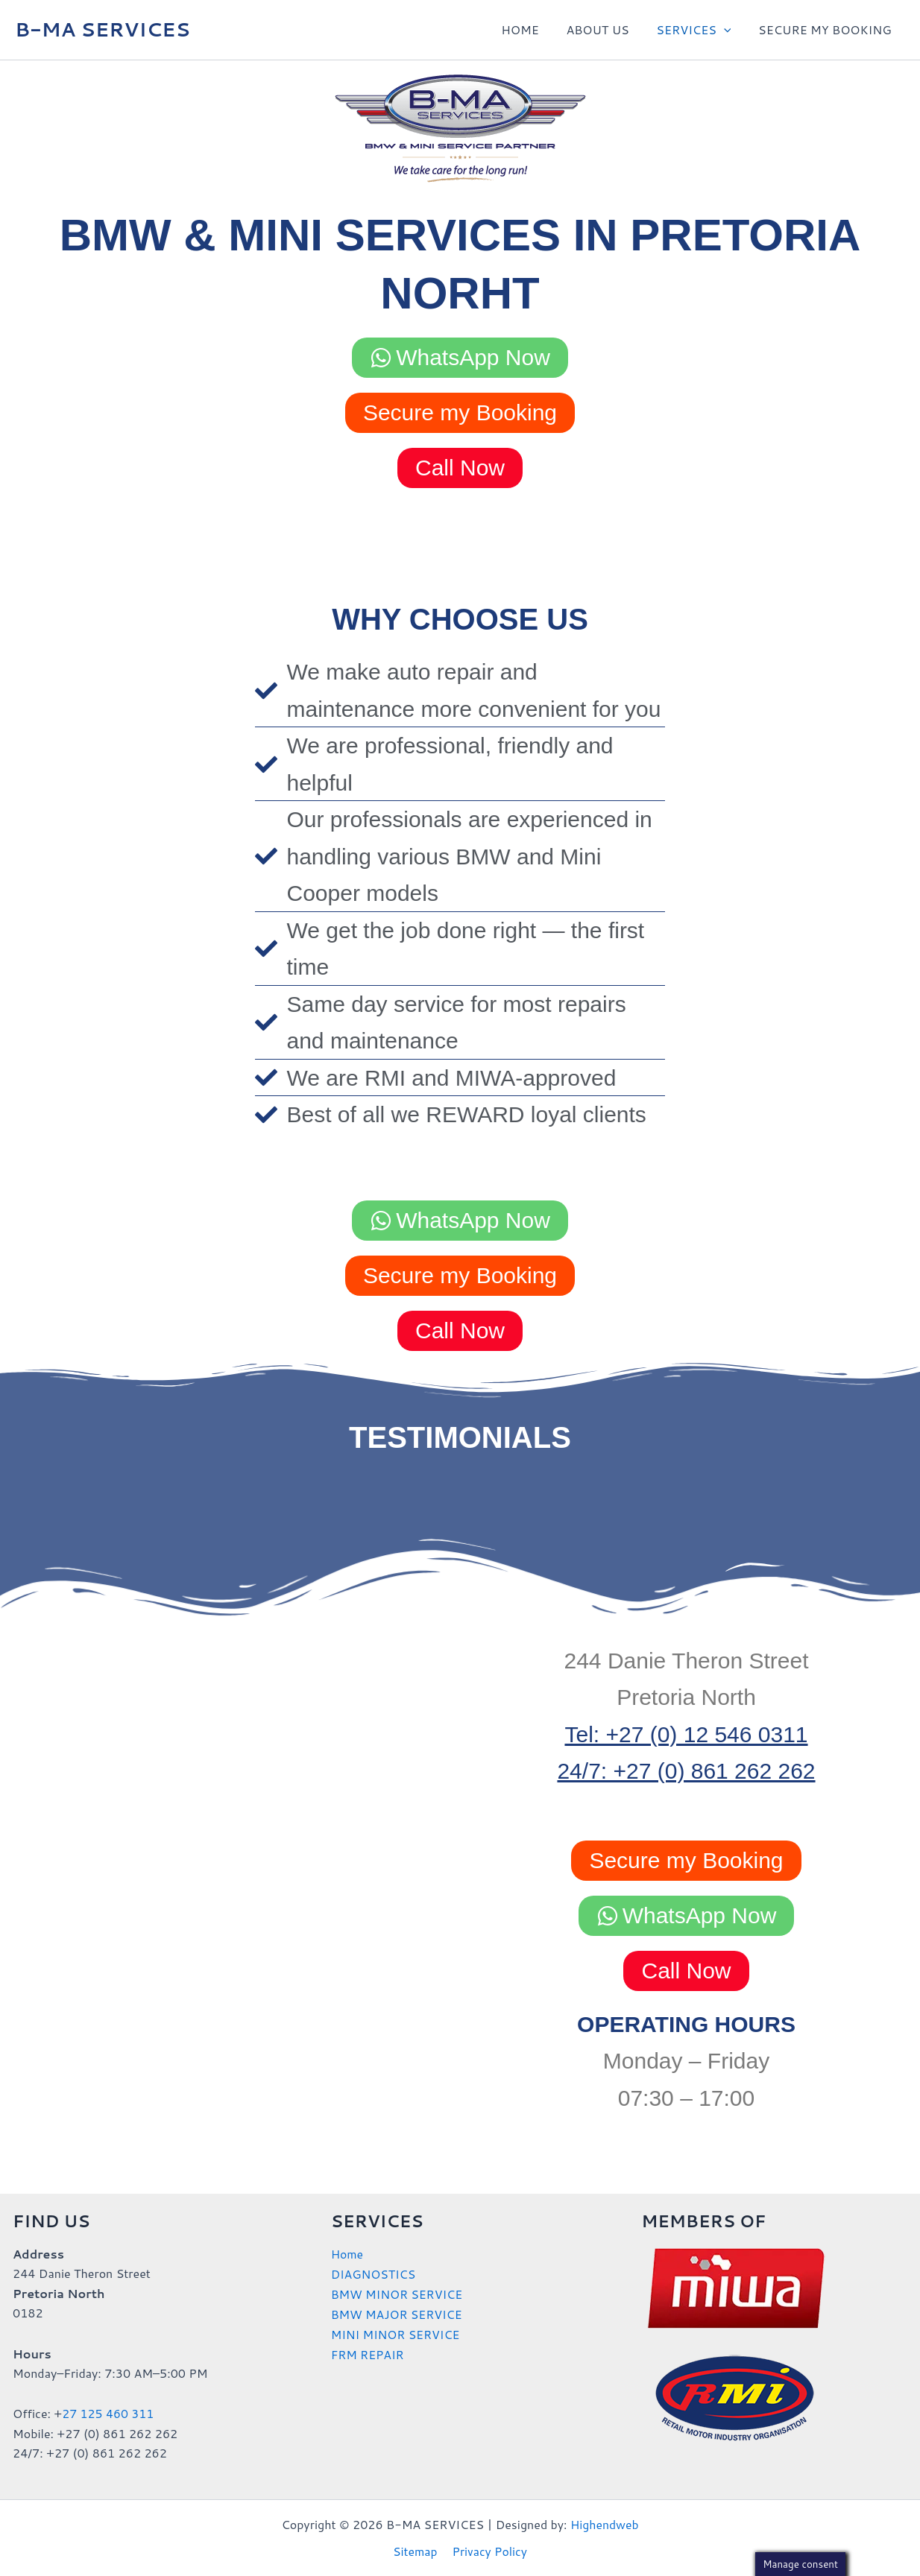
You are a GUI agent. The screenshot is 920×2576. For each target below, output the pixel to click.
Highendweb (604, 2523)
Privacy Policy (488, 2551)
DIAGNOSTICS (374, 2273)
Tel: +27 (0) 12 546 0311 (685, 1734)
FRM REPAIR (368, 2352)
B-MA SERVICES (102, 29)
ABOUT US (606, 29)
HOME (532, 29)
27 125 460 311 (108, 2413)
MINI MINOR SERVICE (396, 2332)
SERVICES (698, 30)
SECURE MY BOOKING (826, 29)
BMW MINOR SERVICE (397, 2292)
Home (347, 2253)
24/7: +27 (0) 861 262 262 (686, 1771)
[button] (729, 30)
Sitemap (416, 2551)
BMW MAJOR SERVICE (397, 2312)
